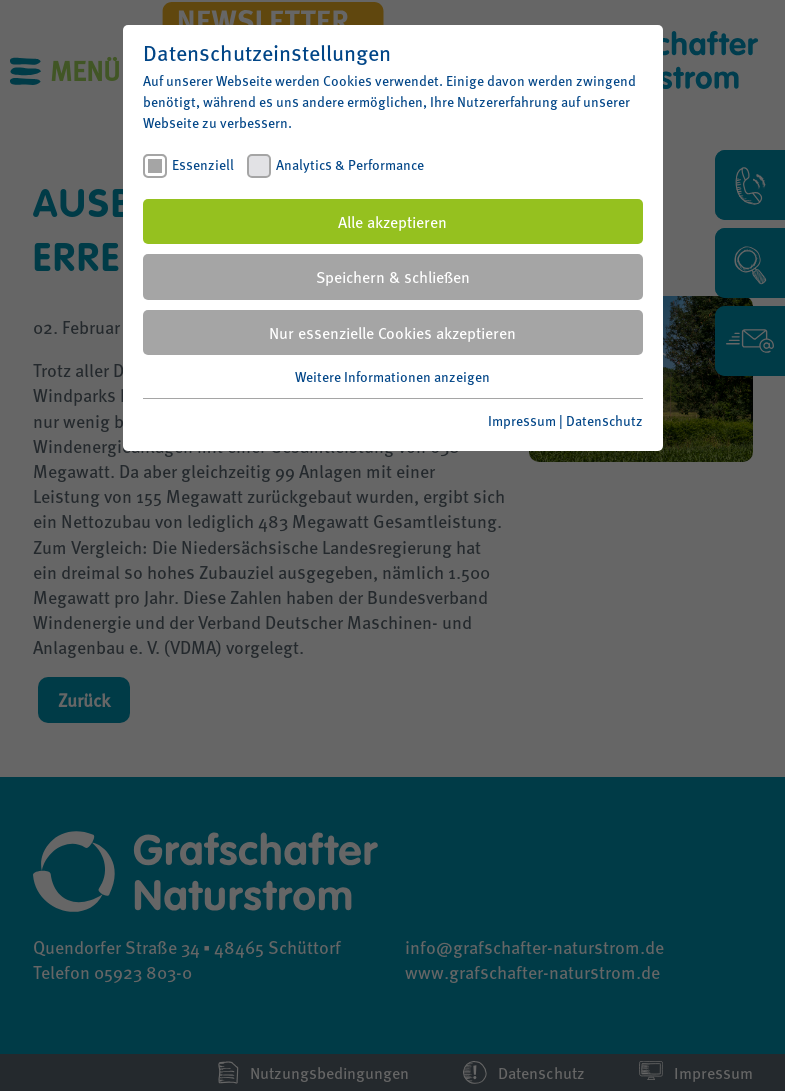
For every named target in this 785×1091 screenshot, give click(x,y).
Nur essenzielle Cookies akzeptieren (392, 332)
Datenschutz (604, 420)
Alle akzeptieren (392, 221)
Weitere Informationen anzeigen (392, 376)
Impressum (522, 420)
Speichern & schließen (393, 276)
